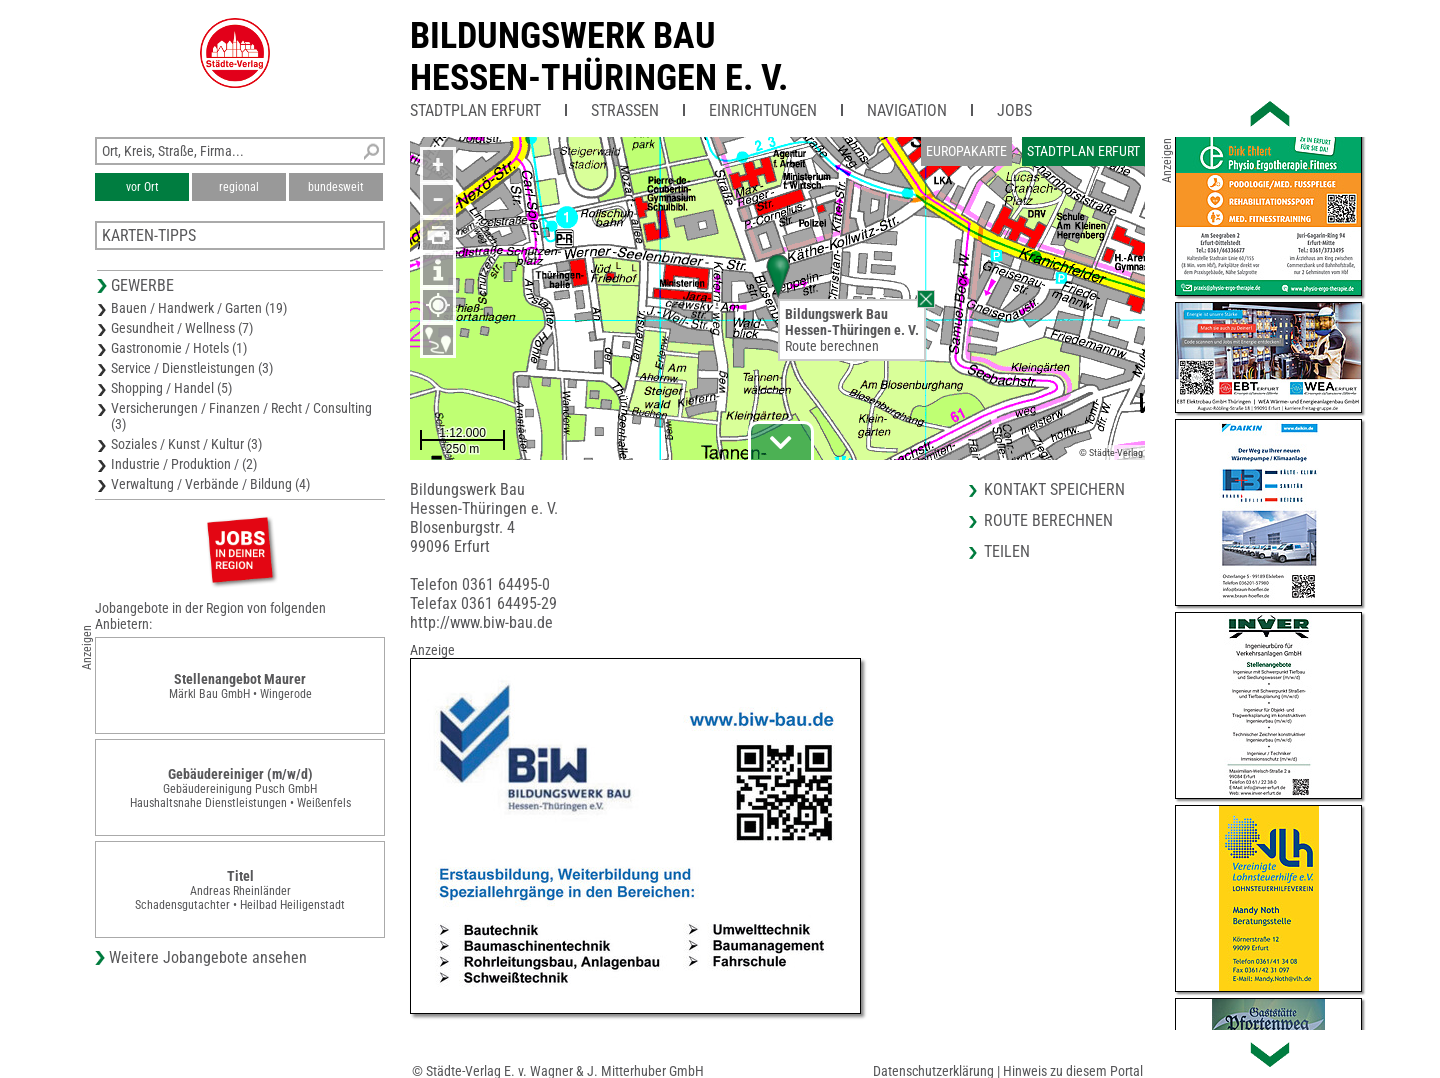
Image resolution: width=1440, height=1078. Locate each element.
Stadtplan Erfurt (475, 110)
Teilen (1007, 551)
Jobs (1014, 110)
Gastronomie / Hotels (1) (179, 348)
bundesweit (336, 187)
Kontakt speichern (1054, 489)
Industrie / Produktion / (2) (184, 464)
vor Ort (142, 187)
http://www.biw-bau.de (481, 622)
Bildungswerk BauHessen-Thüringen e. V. (599, 57)
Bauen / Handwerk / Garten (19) (199, 308)
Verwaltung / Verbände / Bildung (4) (210, 484)
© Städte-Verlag (1111, 452)
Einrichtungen (763, 110)
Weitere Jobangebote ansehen (208, 957)
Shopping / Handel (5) (171, 388)
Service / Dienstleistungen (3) (192, 368)
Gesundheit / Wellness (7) (182, 328)
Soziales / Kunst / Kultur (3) (186, 444)
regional (239, 187)
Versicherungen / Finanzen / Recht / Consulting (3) (241, 416)
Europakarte (966, 151)
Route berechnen (832, 346)
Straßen (625, 110)
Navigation (907, 110)
